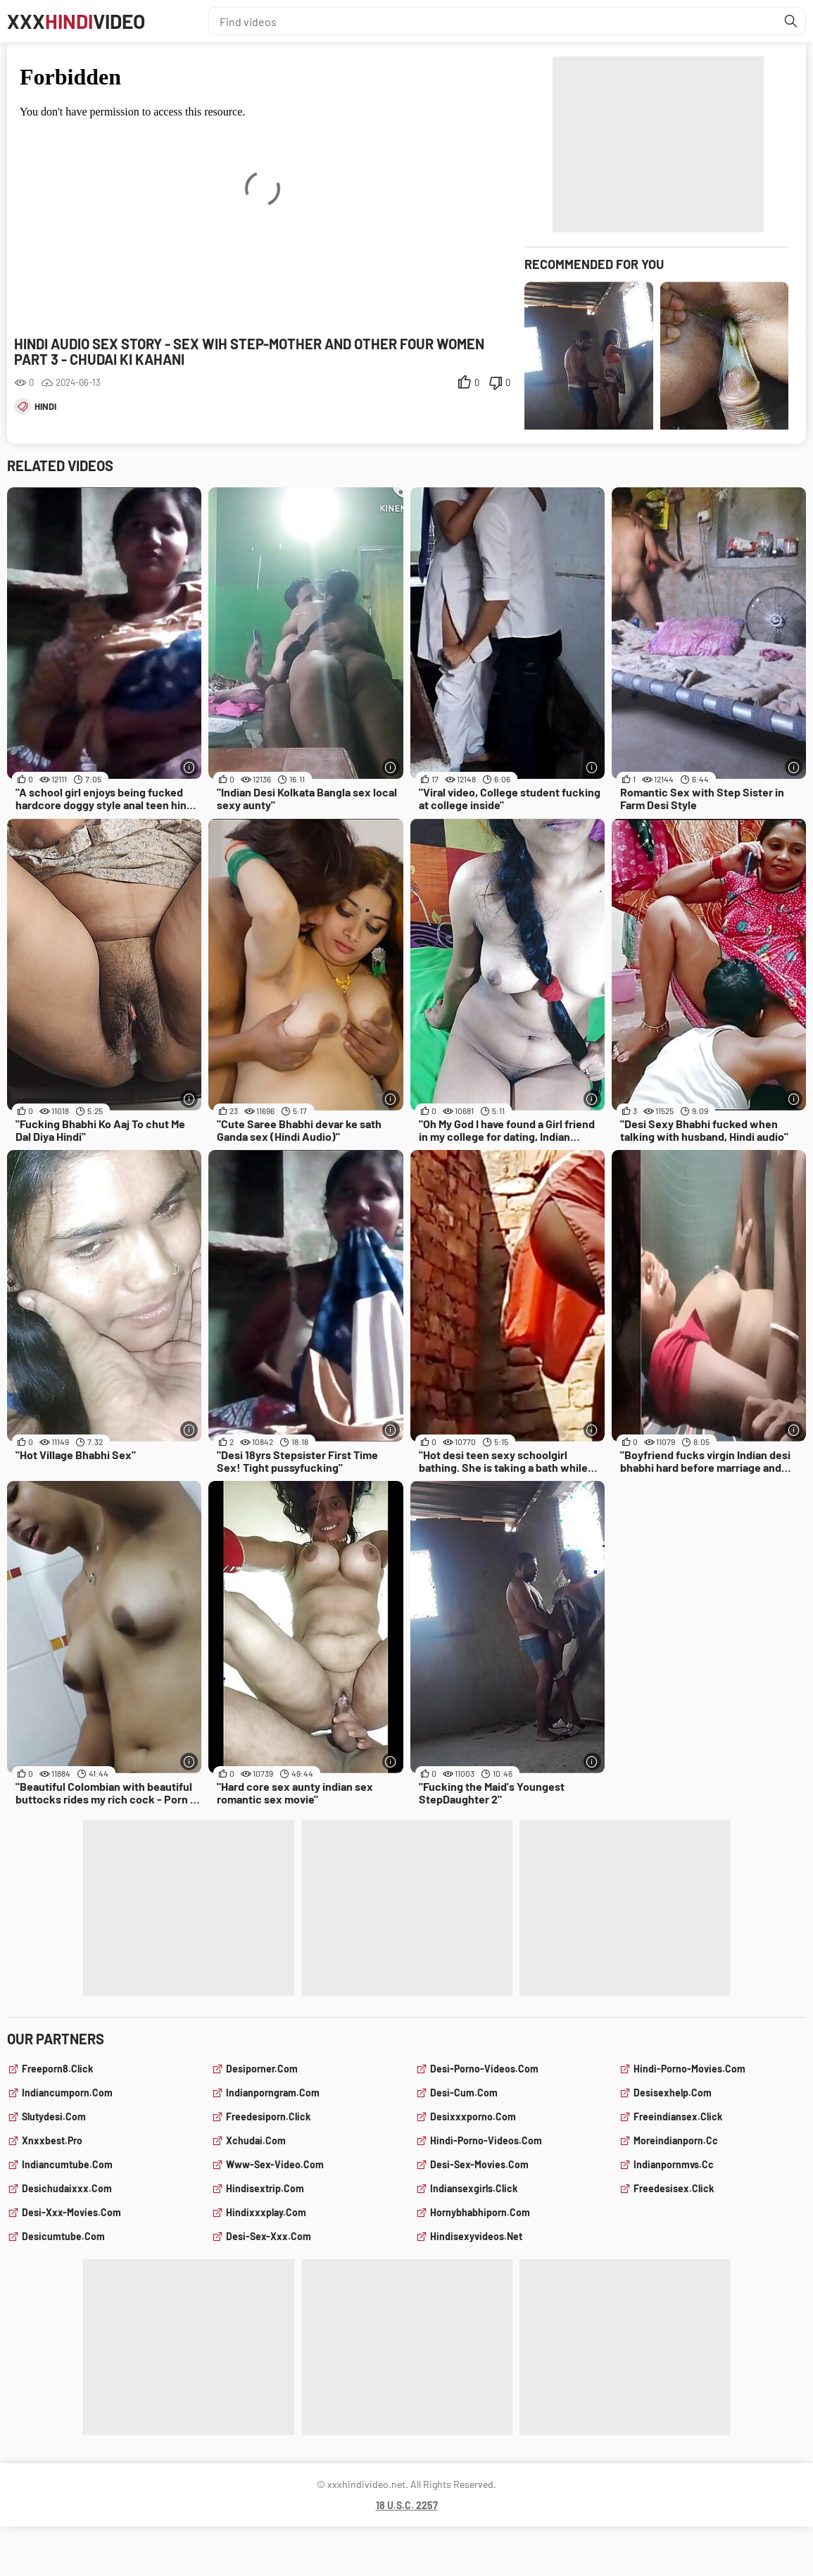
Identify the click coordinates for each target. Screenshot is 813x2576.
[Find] (791, 21)
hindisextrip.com (265, 2188)
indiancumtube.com (67, 2164)
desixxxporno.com (473, 2116)
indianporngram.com (273, 2093)
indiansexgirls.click (473, 2188)
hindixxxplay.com (266, 2212)
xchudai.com (256, 2140)
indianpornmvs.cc (674, 2164)
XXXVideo (76, 21)
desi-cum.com (464, 2093)
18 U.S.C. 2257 (407, 2505)
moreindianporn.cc (676, 2140)
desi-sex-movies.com (479, 2164)
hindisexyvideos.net (476, 2236)
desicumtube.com (63, 2236)
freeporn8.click (57, 2069)
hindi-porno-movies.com (689, 2069)
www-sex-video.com (275, 2164)
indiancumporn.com (67, 2093)
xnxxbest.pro (52, 2140)
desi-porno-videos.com (484, 2069)
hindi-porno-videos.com (486, 2140)
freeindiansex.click (678, 2116)
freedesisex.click (674, 2188)
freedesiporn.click (268, 2116)
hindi (45, 406)
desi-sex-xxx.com (268, 2236)
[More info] (189, 767)
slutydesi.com (54, 2116)
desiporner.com (262, 2069)
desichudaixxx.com (67, 2188)
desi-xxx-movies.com (71, 2212)
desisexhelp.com (673, 2093)
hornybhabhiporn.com (480, 2212)
